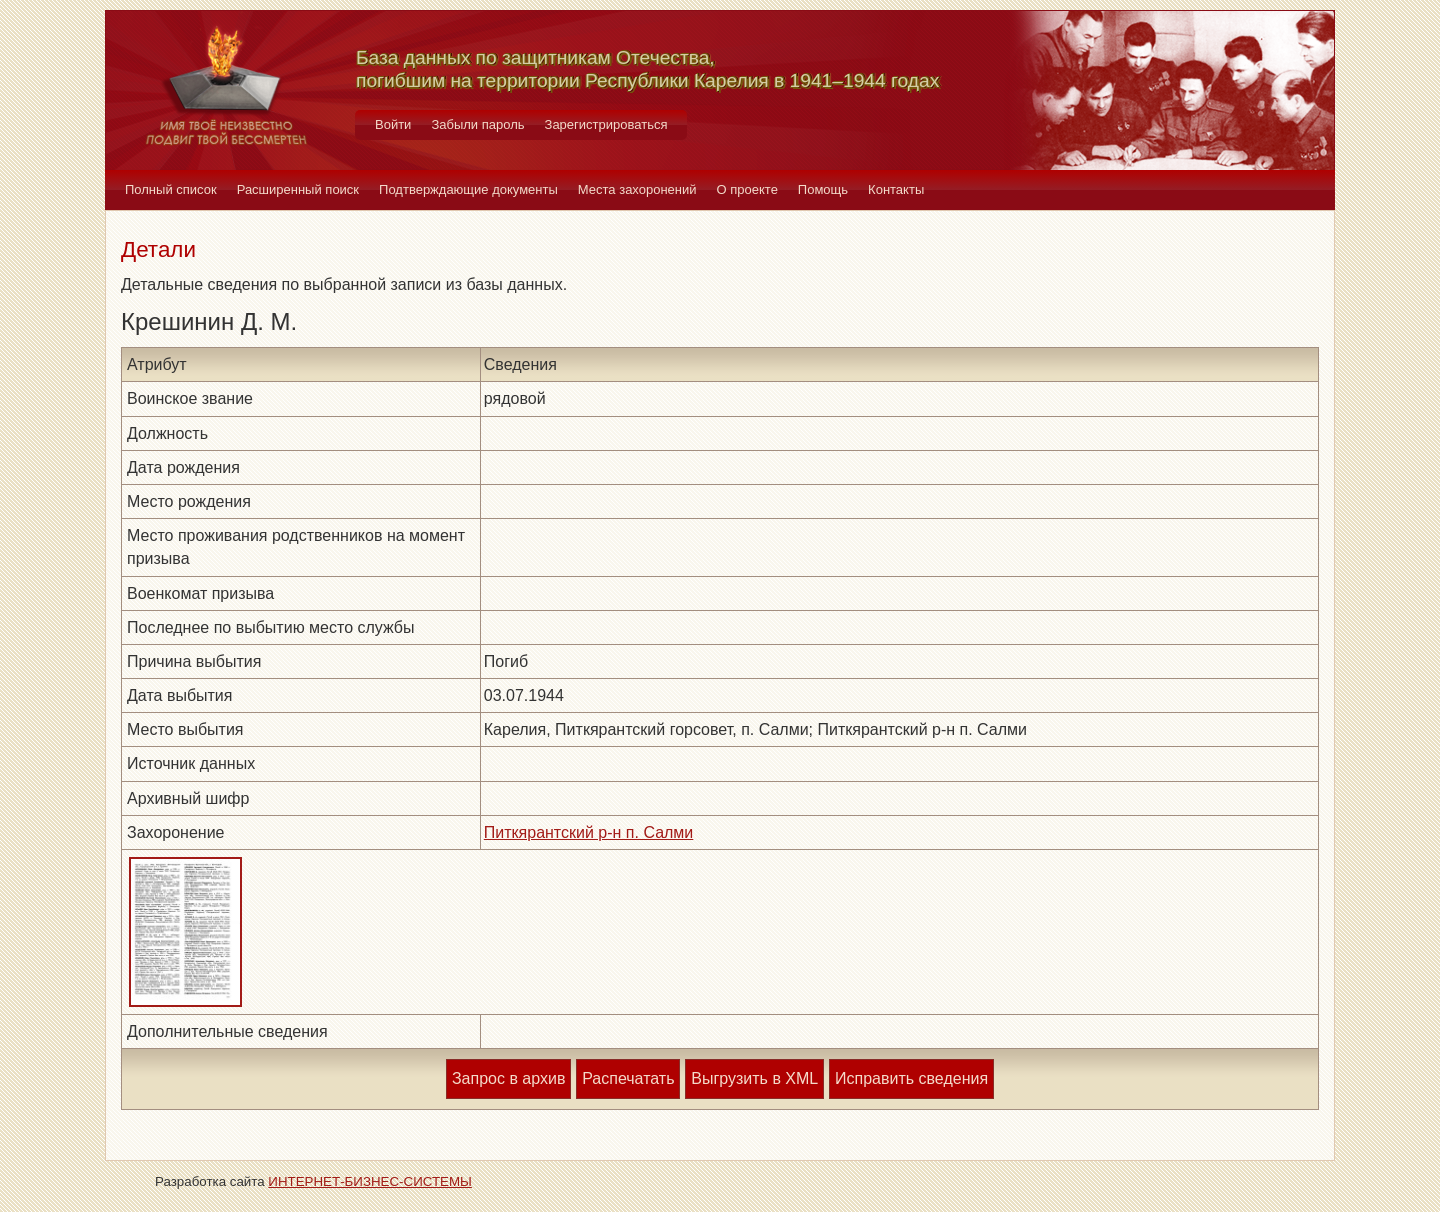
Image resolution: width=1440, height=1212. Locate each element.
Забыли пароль (477, 124)
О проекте (747, 189)
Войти (393, 124)
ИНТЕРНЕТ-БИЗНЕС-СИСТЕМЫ (370, 1181)
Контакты (896, 189)
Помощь (823, 189)
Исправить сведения (911, 1078)
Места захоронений (637, 189)
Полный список (171, 189)
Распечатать (628, 1078)
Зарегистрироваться (606, 124)
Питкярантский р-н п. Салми (589, 832)
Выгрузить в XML (754, 1078)
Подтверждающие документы (468, 189)
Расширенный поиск (298, 189)
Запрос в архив (508, 1078)
